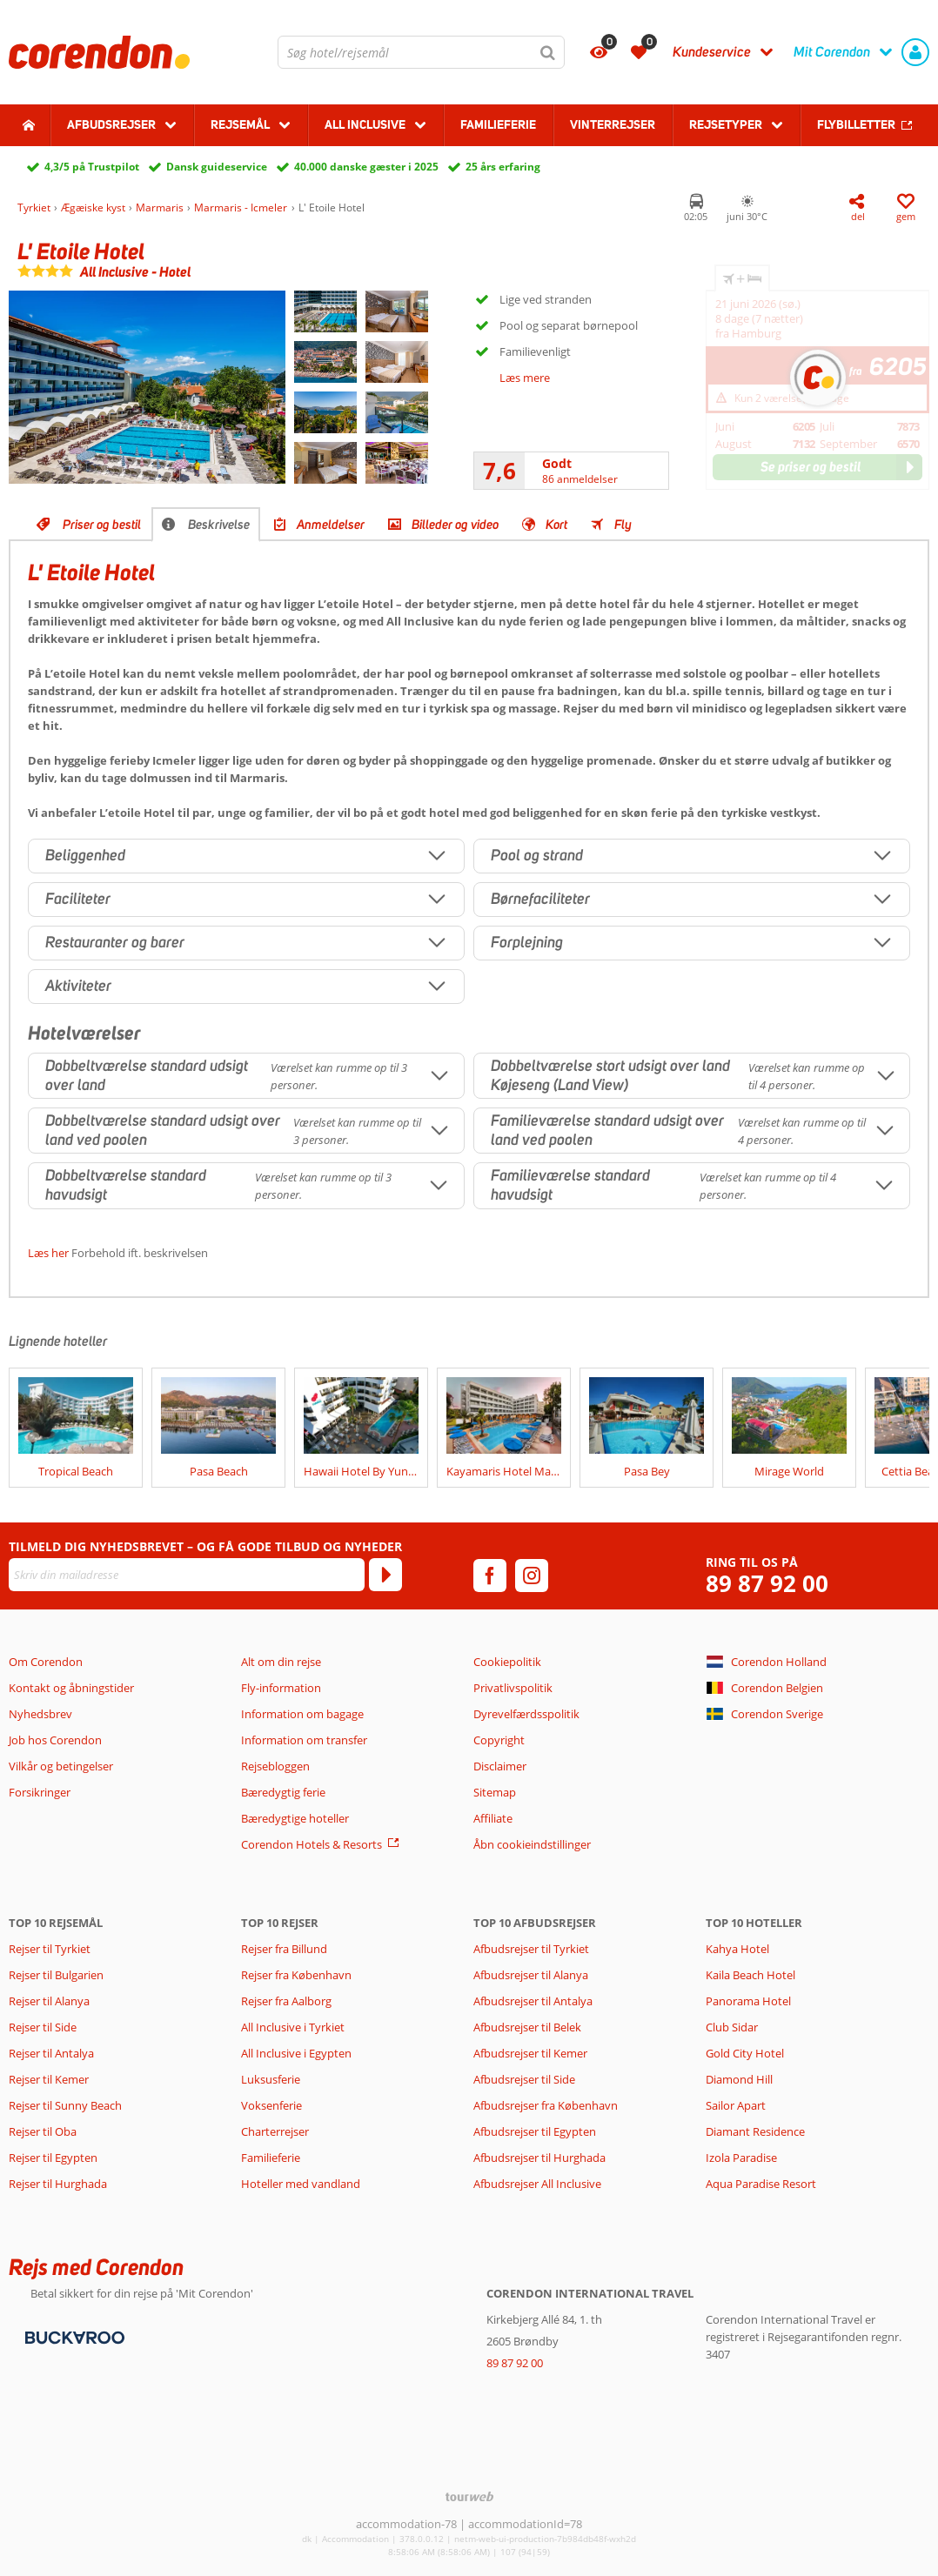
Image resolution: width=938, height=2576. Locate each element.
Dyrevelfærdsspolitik (526, 1714)
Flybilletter (856, 124)
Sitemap (494, 1792)
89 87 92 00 (767, 1583)
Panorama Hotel (748, 2001)
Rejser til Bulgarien (56, 1975)
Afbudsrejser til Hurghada (539, 2157)
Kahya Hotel (737, 1949)
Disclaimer (499, 1766)
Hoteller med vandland (300, 2183)
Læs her (48, 1253)
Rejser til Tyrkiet (49, 1949)
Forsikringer (39, 1792)
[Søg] (548, 52)
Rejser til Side (43, 2027)
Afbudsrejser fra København (545, 2105)
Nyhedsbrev (40, 1714)
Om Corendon (46, 1661)
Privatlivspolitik (513, 1688)
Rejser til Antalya (51, 2053)
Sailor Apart (736, 2105)
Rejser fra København (296, 1975)
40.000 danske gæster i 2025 (366, 166)
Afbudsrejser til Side (524, 2079)
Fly (623, 524)
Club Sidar (732, 2027)
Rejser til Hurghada (58, 2183)
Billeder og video (455, 524)
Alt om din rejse (281, 1661)
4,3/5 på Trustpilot (91, 166)
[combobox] (421, 52)
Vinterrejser (612, 124)
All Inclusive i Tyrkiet (294, 2027)
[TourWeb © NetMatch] (469, 2496)
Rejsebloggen (275, 1766)
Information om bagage (302, 1714)
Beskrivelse (219, 524)
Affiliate (493, 1818)
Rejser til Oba (43, 2131)
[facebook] (489, 1575)
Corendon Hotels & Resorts (311, 1844)
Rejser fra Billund (284, 1949)
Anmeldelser (331, 524)
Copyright (499, 1740)
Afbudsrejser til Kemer (530, 2053)
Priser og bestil (102, 524)
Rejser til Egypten (53, 2157)
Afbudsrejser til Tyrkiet (531, 1949)
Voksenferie (271, 2105)
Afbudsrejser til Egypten (534, 2131)
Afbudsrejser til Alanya (530, 1975)
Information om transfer (304, 1740)
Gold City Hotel (745, 2053)
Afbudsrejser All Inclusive (537, 2183)
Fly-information (281, 1688)
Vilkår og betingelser (61, 1766)
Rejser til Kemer (49, 2079)
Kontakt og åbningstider (71, 1688)
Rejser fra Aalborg (286, 2001)
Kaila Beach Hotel (750, 1975)
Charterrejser (275, 2131)
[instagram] (531, 1575)
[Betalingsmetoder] (72, 2336)
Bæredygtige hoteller (295, 1818)
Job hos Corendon (55, 1740)
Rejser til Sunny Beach (65, 2105)
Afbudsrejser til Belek (527, 2027)
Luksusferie (270, 2079)
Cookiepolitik (507, 1661)
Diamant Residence (755, 2131)
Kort (556, 524)
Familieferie (498, 124)
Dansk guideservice (216, 166)
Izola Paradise (741, 2157)
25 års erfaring (503, 166)
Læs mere (524, 377)
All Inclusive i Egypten (296, 2053)
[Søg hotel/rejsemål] (421, 52)
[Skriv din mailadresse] (187, 1574)
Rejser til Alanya (49, 2001)
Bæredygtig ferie (283, 1792)
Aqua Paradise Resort (761, 2183)
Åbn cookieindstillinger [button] (532, 1844)
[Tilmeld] (385, 1574)
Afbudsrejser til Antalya (533, 2001)
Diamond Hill (739, 2079)
